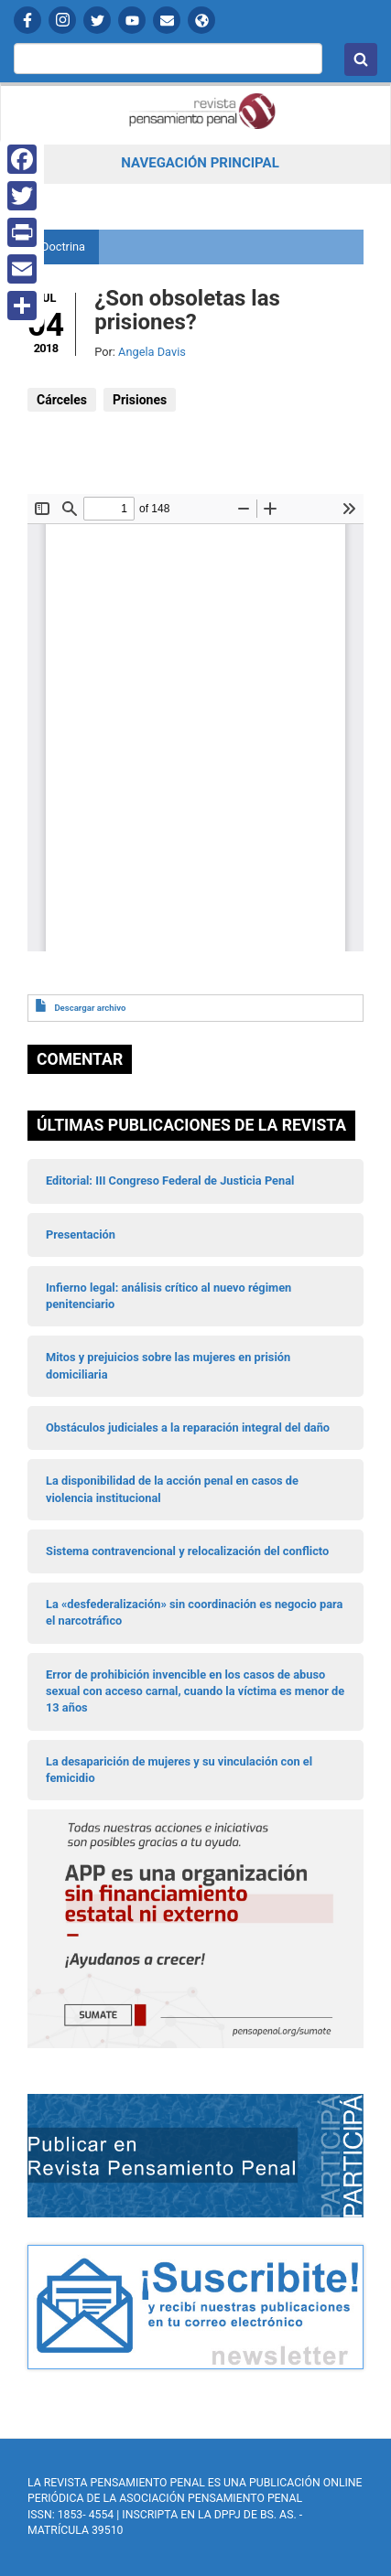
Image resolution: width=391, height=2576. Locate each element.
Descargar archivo (89, 1008)
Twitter (97, 20)
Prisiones (140, 399)
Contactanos (166, 20)
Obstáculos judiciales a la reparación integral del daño (188, 1427)
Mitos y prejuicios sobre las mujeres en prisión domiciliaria (168, 1365)
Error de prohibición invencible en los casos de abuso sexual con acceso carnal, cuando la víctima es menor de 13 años (195, 1691)
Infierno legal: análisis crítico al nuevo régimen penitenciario (168, 1296)
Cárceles (62, 399)
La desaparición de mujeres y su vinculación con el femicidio (179, 1770)
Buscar (360, 59)
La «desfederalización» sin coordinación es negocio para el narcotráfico (194, 1612)
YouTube (132, 20)
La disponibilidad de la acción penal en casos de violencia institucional (172, 1489)
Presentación (80, 1234)
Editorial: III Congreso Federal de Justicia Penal (170, 1180)
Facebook (27, 20)
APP (201, 20)
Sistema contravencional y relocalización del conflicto (187, 1551)
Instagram (62, 20)
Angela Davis (152, 352)
